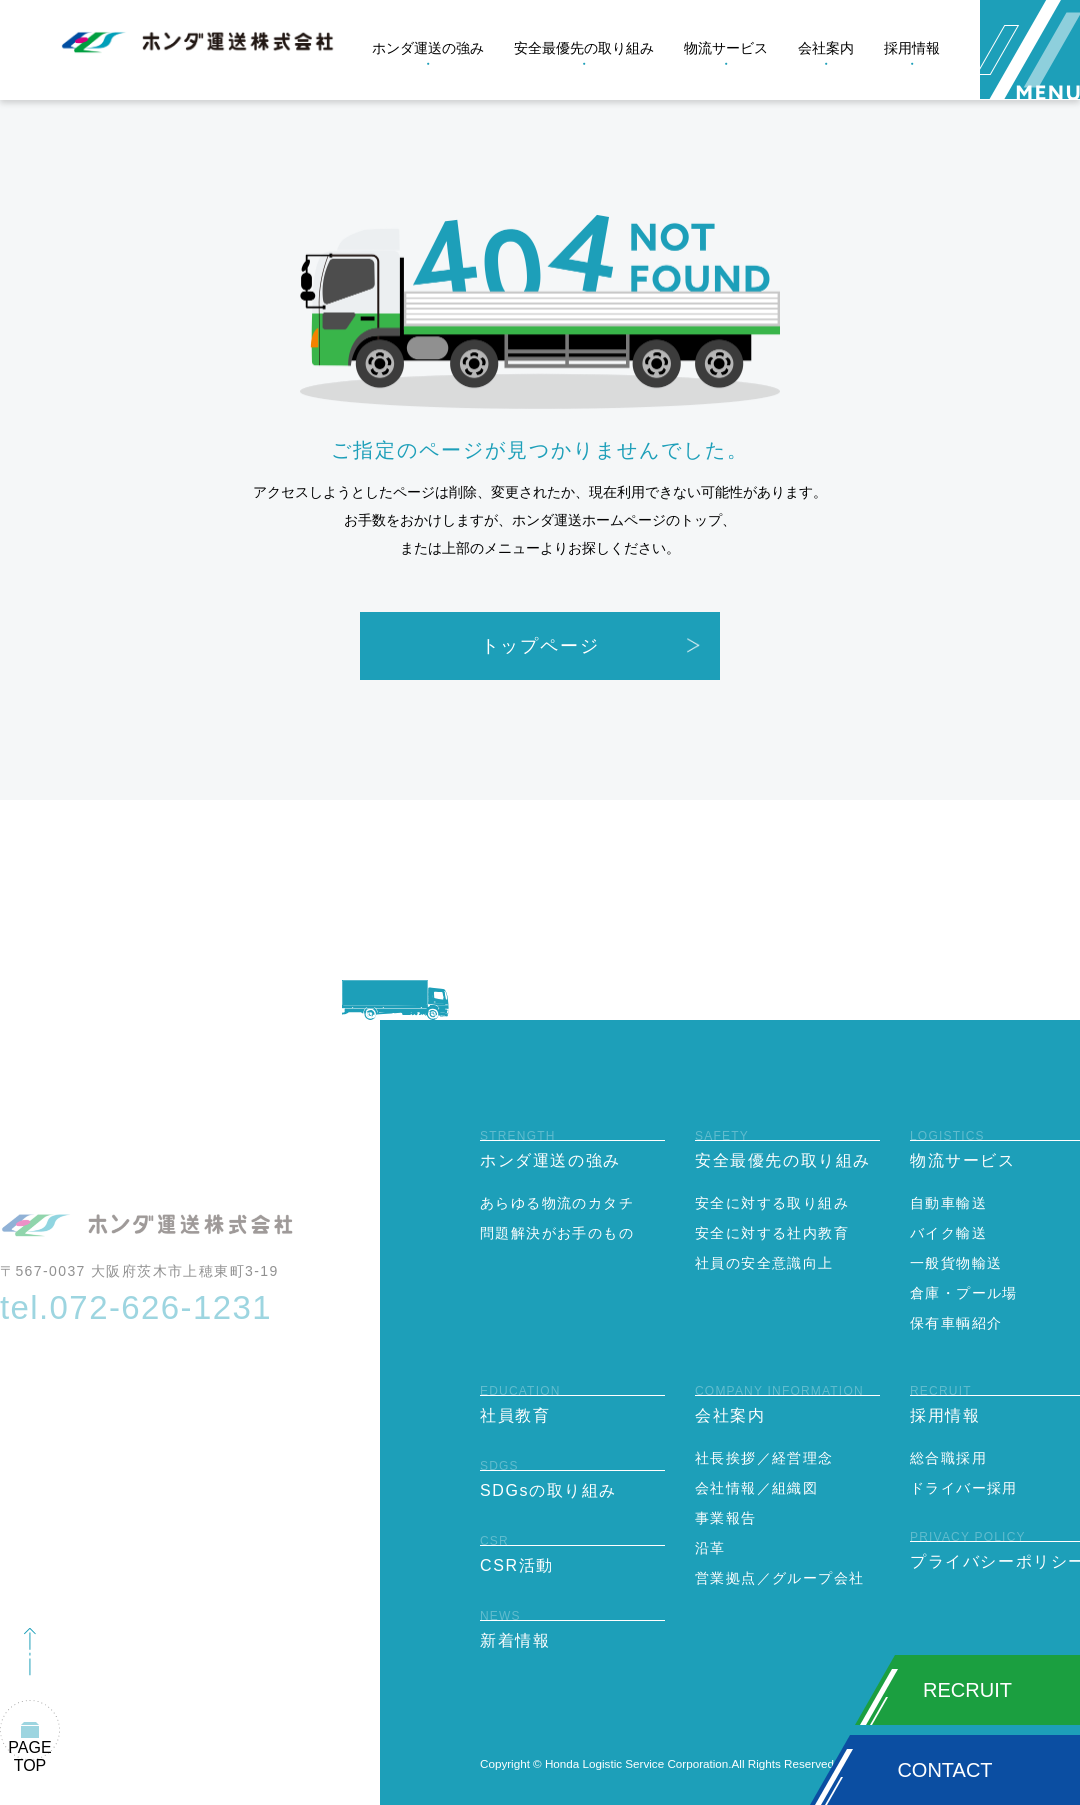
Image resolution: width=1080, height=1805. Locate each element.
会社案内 (826, 48)
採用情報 (912, 48)
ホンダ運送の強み (428, 48)
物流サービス (726, 48)
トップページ (540, 646)
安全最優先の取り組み (584, 48)
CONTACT (944, 1770)
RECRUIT (967, 1690)
